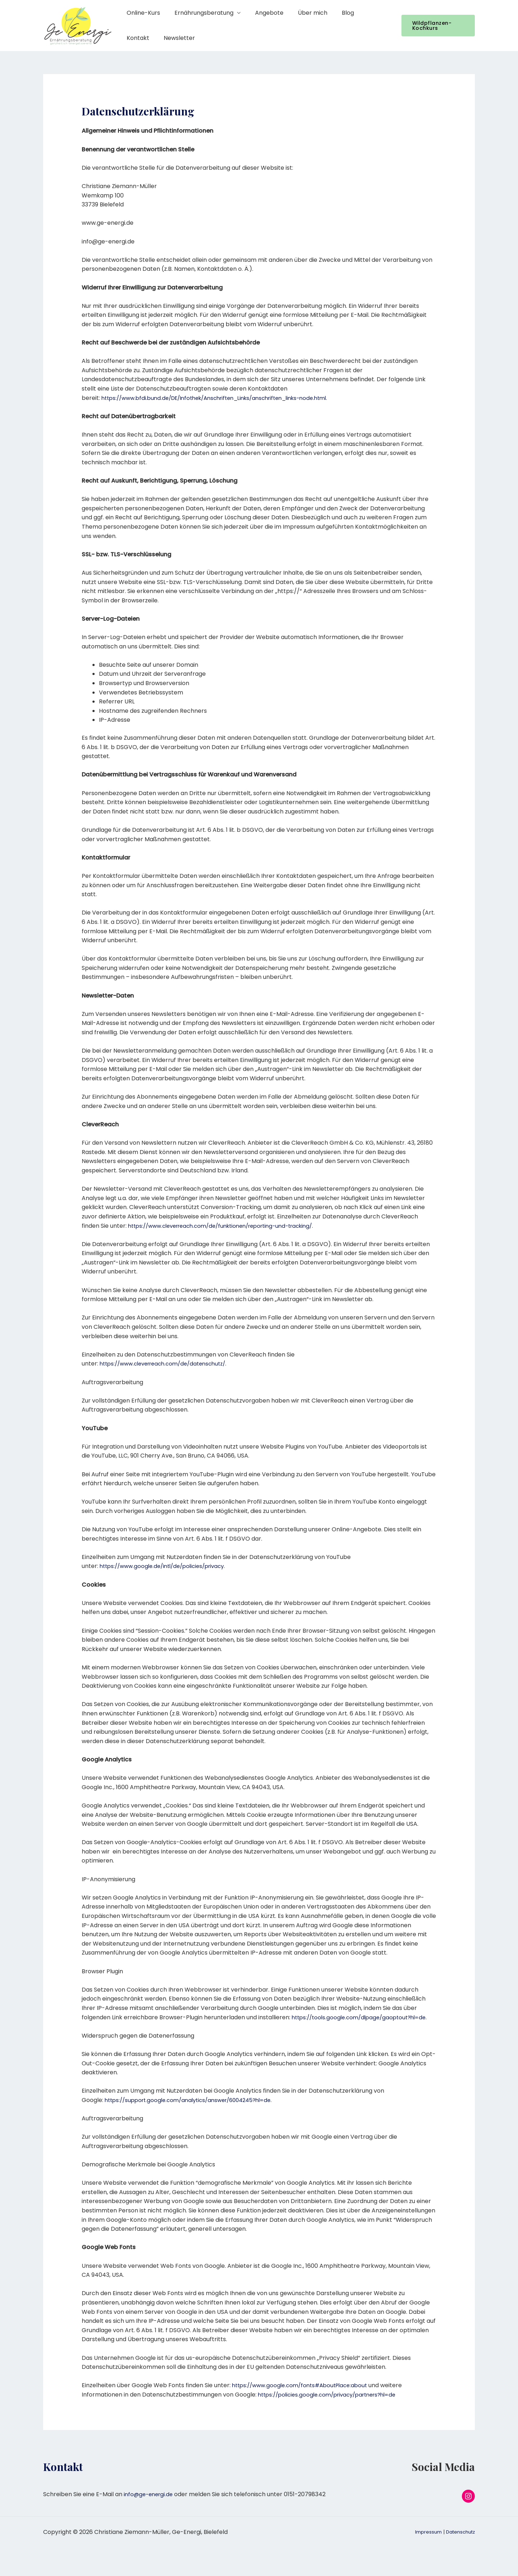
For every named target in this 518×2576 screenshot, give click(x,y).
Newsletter (140, 38)
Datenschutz (458, 2540)
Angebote (262, 13)
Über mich (302, 13)
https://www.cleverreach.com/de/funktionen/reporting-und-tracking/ (229, 1226)
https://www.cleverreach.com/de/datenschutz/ (168, 1363)
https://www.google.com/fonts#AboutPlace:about (304, 2385)
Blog (335, 13)
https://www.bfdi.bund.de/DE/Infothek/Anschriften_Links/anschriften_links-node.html (225, 398)
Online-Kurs (142, 13)
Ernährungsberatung (199, 13)
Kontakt (364, 13)
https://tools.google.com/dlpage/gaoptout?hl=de (363, 2017)
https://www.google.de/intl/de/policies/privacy (167, 1566)
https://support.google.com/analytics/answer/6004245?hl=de (195, 2100)
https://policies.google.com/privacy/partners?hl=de (333, 2394)
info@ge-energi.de (150, 2494)
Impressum (424, 2540)
